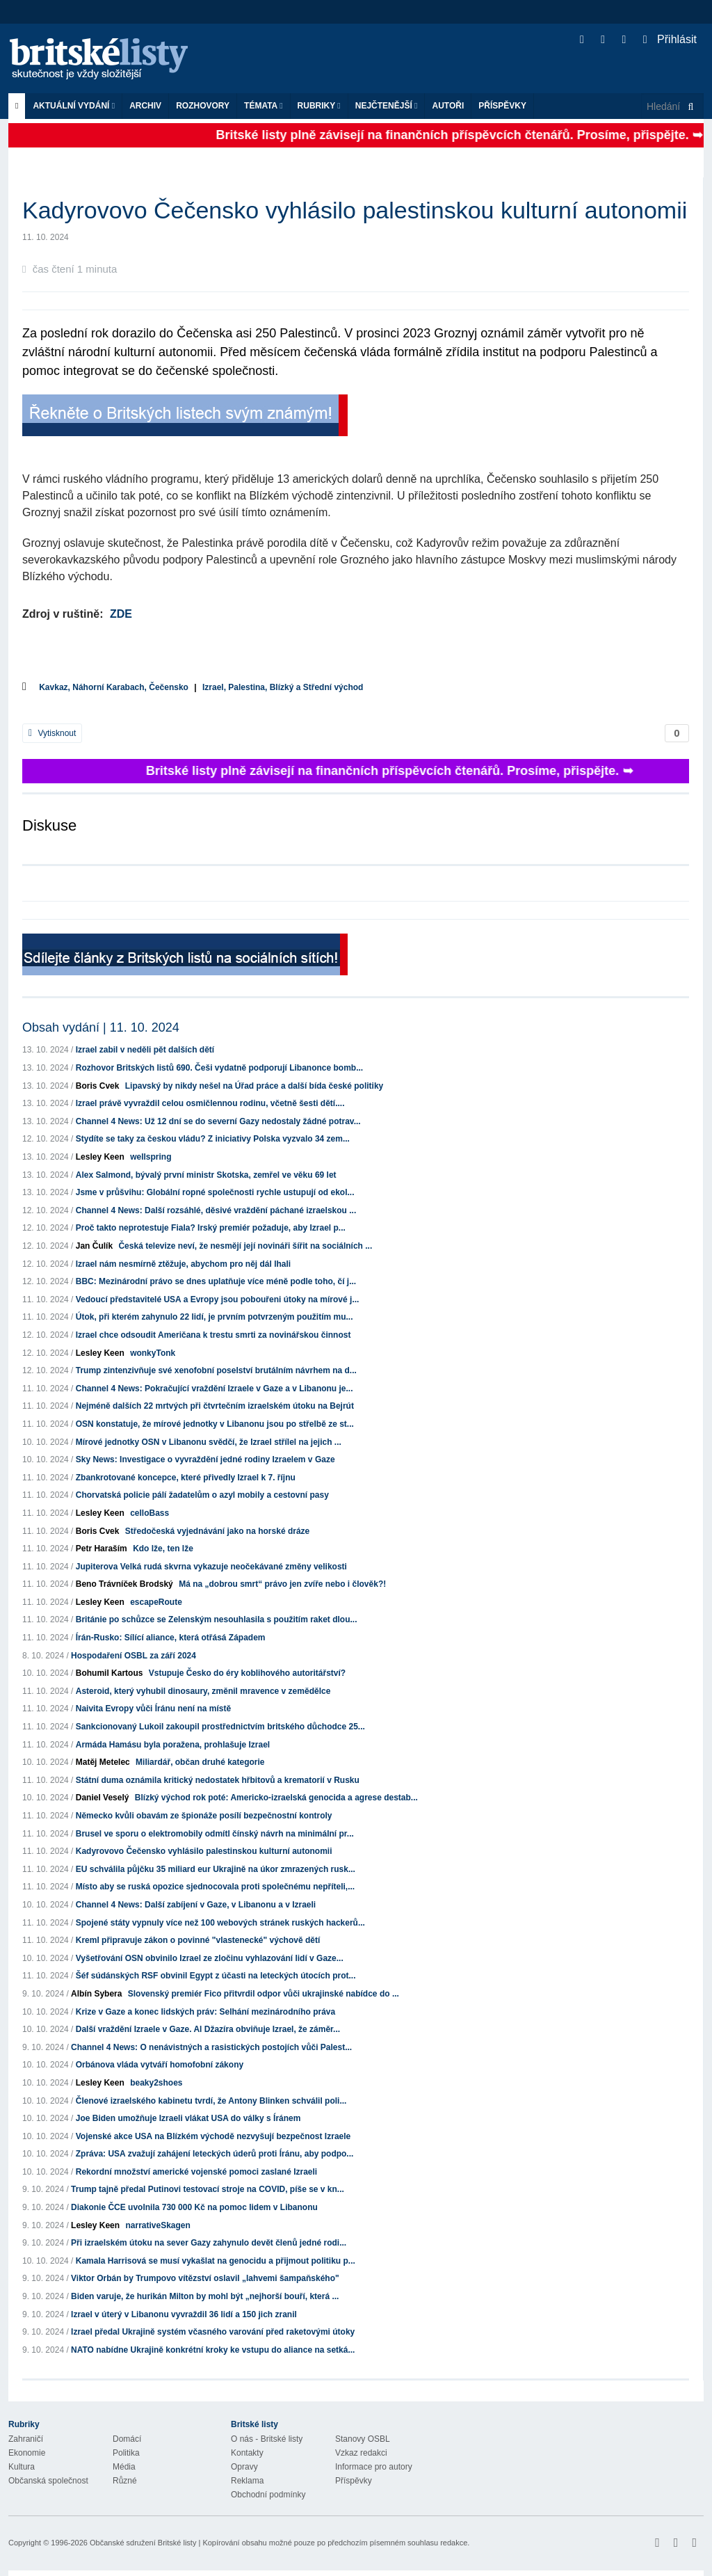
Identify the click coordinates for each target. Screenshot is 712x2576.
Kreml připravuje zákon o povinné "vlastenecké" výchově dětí (198, 1940)
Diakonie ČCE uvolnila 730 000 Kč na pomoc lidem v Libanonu (194, 2207)
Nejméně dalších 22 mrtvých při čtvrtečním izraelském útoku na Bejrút (215, 1406)
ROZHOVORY (202, 106)
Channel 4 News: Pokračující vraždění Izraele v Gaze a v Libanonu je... (214, 1388)
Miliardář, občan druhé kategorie (200, 1762)
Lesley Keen (100, 1157)
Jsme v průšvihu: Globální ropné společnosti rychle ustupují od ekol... (215, 1192)
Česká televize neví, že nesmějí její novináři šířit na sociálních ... (245, 1246)
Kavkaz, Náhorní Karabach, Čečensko (113, 687)
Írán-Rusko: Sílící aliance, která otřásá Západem (171, 1637)
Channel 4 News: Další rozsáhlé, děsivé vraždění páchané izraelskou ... (216, 1210)
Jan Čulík (94, 1246)
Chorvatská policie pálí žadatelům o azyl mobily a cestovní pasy (202, 1495)
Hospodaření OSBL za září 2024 (133, 1656)
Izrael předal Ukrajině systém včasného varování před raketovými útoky (213, 2332)
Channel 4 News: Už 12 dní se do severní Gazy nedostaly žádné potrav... (218, 1121)
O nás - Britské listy (266, 2439)
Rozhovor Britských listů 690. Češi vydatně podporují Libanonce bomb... (219, 1068)
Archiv (145, 106)
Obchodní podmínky (268, 2494)
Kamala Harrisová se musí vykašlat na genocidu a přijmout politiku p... (215, 2261)
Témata (263, 106)
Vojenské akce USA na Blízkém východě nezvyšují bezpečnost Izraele (213, 2136)
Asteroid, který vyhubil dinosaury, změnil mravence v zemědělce (203, 1691)
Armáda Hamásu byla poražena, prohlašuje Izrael (173, 1745)
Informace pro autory (373, 2467)
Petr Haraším (101, 1548)
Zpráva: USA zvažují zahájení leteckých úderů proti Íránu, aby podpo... (215, 2154)
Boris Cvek (98, 1086)
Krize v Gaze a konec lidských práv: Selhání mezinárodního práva (205, 2012)
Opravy (244, 2467)
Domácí (127, 2439)
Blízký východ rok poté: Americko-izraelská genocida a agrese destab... (276, 1797)
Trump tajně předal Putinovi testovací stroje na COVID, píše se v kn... (207, 2189)
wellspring (150, 1157)
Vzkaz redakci (361, 2453)
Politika (126, 2453)
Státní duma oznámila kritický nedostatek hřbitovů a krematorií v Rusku (217, 1780)
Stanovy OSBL (362, 2439)
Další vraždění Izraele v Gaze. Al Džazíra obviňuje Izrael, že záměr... (208, 2029)
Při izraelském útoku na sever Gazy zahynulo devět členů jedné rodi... (208, 2243)
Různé (125, 2481)
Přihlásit (670, 39)
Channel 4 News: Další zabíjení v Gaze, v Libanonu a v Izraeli (196, 1905)
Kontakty (247, 2453)
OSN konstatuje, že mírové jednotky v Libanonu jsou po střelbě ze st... (215, 1424)
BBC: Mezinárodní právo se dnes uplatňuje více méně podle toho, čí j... (216, 1281)
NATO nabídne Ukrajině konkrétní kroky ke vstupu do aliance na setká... (213, 2350)
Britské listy (105, 59)
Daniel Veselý (102, 1797)
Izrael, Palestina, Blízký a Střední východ (282, 687)
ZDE (121, 614)
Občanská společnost (48, 2481)
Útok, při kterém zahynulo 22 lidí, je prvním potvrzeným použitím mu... (214, 1317)
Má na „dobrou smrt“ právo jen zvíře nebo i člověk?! (282, 1584)
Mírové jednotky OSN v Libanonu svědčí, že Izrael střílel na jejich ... (208, 1442)
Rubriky (319, 106)
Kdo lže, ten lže (163, 1548)
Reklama (247, 2481)
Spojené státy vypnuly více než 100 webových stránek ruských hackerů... (220, 1923)
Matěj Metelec (103, 1762)
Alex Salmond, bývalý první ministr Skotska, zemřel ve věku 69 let (206, 1175)
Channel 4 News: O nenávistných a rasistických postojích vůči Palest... (211, 2047)
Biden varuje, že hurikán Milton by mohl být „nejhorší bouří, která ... (205, 2296)
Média (124, 2467)
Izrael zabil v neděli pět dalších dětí (145, 1050)
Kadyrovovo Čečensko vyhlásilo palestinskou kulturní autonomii (204, 1851)
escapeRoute (156, 1602)
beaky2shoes (156, 2083)
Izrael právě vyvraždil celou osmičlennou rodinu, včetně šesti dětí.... (210, 1103)
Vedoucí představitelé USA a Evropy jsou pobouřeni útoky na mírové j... (217, 1299)
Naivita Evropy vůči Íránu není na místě (153, 1708)
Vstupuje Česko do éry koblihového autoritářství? (247, 1673)
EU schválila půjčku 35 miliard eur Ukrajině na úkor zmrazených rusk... (215, 1869)
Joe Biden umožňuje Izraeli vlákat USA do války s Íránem (188, 2118)
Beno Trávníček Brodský (124, 1584)
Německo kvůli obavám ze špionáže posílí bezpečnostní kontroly (204, 1816)
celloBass (149, 1513)
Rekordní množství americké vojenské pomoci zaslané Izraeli (196, 2172)
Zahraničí (25, 2439)
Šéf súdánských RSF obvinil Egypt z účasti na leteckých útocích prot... (216, 1976)
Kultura (21, 2467)
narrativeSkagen (157, 2225)
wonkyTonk (152, 1353)
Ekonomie (26, 2453)
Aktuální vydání (74, 106)
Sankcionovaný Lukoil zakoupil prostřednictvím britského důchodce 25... (220, 1726)
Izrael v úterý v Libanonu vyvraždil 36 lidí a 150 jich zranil (184, 2314)
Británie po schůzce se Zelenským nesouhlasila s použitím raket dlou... (216, 1619)
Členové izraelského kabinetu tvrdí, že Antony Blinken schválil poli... (211, 2101)
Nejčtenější (386, 106)
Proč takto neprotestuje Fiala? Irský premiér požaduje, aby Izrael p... (211, 1228)
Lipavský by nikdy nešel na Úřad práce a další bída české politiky (254, 1086)
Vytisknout (52, 733)
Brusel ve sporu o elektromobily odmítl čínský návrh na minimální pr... (215, 1834)
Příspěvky (502, 106)
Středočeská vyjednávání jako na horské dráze (217, 1531)
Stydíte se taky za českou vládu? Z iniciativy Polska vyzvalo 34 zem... (213, 1139)
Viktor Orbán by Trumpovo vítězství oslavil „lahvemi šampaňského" (205, 2278)
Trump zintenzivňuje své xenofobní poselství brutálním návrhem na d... (216, 1370)
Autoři (448, 106)
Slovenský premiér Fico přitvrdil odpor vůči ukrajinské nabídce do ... (263, 1994)
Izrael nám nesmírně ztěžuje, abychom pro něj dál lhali (183, 1264)
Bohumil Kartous (109, 1673)
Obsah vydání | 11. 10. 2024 (100, 1027)
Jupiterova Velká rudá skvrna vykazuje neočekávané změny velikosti (211, 1566)
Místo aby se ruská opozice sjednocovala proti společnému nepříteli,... (215, 1886)
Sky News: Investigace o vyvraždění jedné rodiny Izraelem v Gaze (205, 1459)
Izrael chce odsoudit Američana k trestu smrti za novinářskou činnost (213, 1335)
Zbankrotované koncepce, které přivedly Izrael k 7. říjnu (186, 1477)
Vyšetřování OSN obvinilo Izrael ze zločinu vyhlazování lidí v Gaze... (209, 1958)
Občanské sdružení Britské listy (143, 2542)
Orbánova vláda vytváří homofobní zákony (159, 2065)
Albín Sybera (96, 1994)
